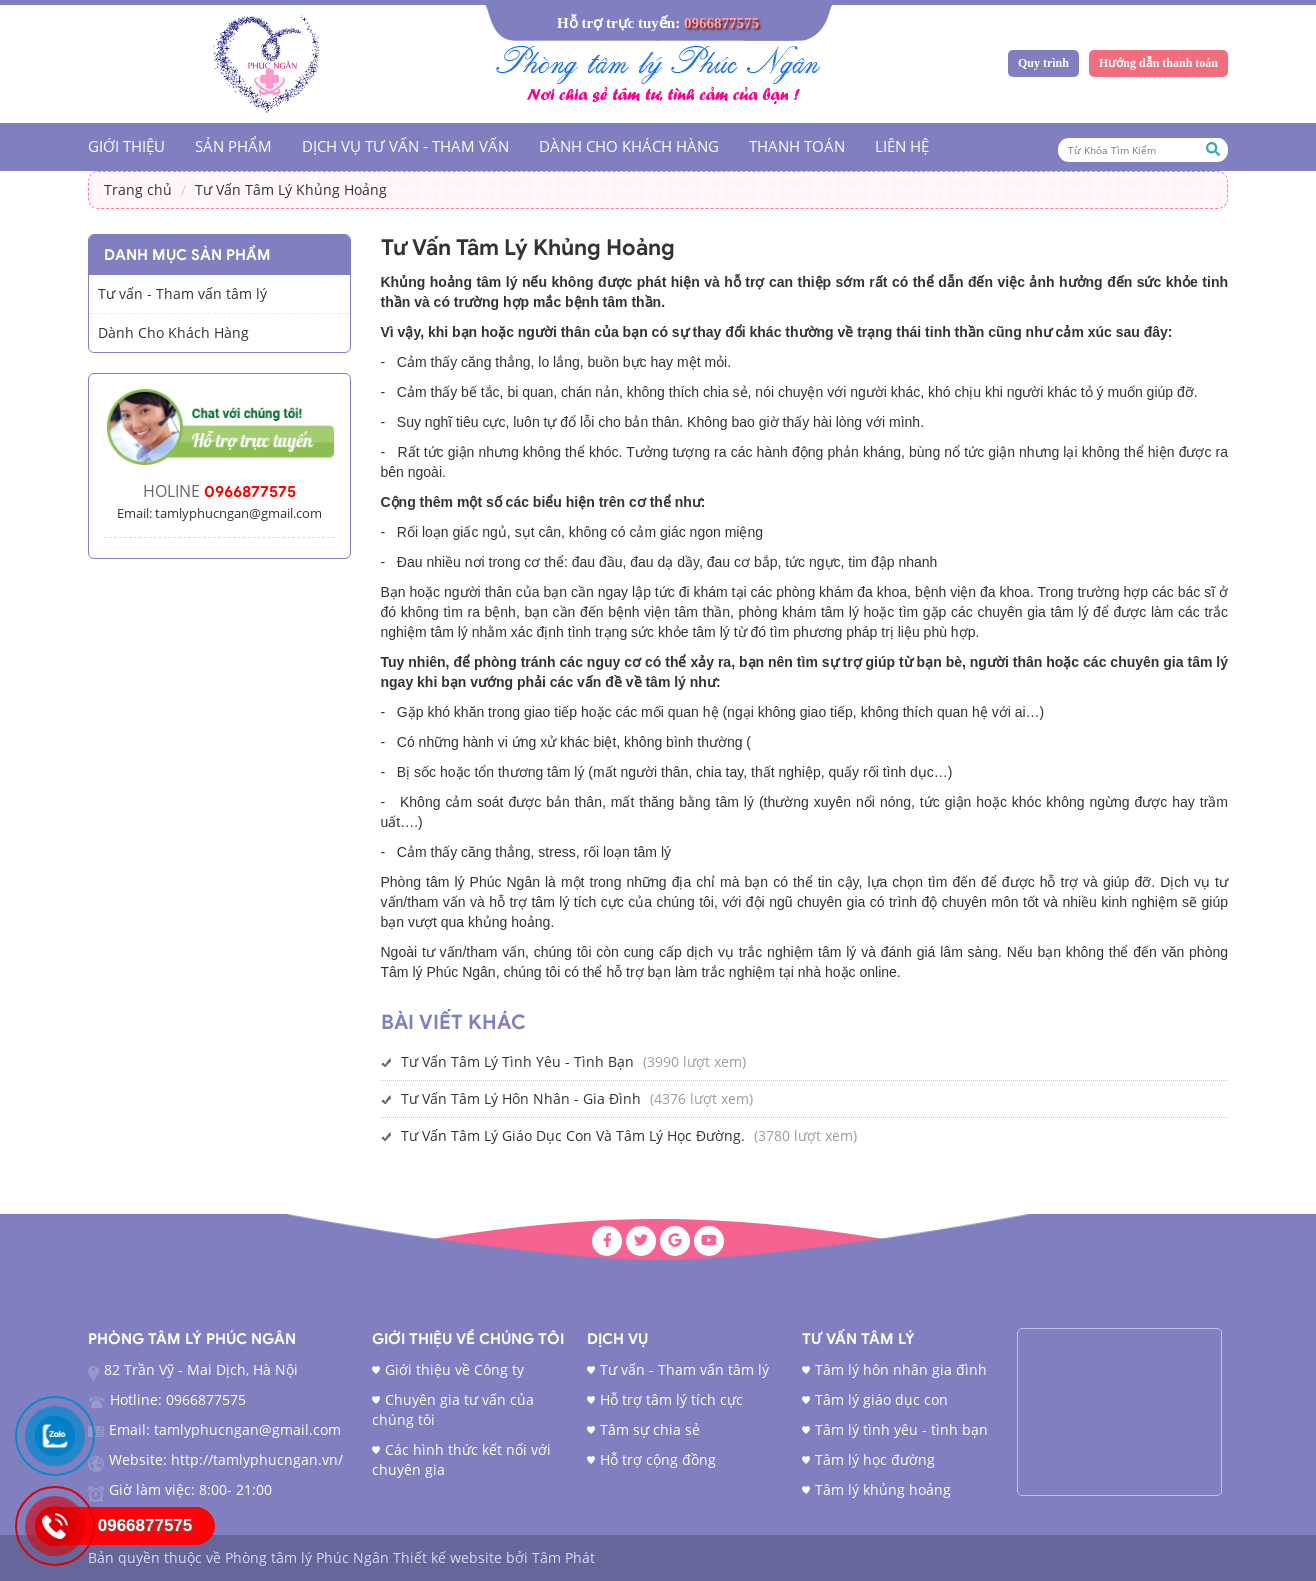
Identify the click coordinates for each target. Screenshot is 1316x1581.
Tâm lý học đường (875, 1459)
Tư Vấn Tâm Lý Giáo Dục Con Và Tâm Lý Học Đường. (573, 1135)
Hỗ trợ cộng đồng (658, 1459)
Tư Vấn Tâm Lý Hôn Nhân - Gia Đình (521, 1098)
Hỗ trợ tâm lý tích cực (671, 1399)
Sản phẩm (233, 146)
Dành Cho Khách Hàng (629, 146)
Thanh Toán (797, 146)
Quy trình (1043, 63)
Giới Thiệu (126, 146)
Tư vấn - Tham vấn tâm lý (182, 293)
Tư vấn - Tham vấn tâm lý (684, 1369)
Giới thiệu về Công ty (454, 1369)
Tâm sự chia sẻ (650, 1429)
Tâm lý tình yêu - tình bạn (901, 1429)
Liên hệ (902, 146)
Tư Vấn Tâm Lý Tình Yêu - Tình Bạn (517, 1061)
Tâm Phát (563, 1557)
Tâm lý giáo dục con (881, 1399)
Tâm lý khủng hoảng (883, 1489)
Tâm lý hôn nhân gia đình (901, 1369)
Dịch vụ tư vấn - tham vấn (405, 146)
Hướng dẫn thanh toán (1158, 63)
